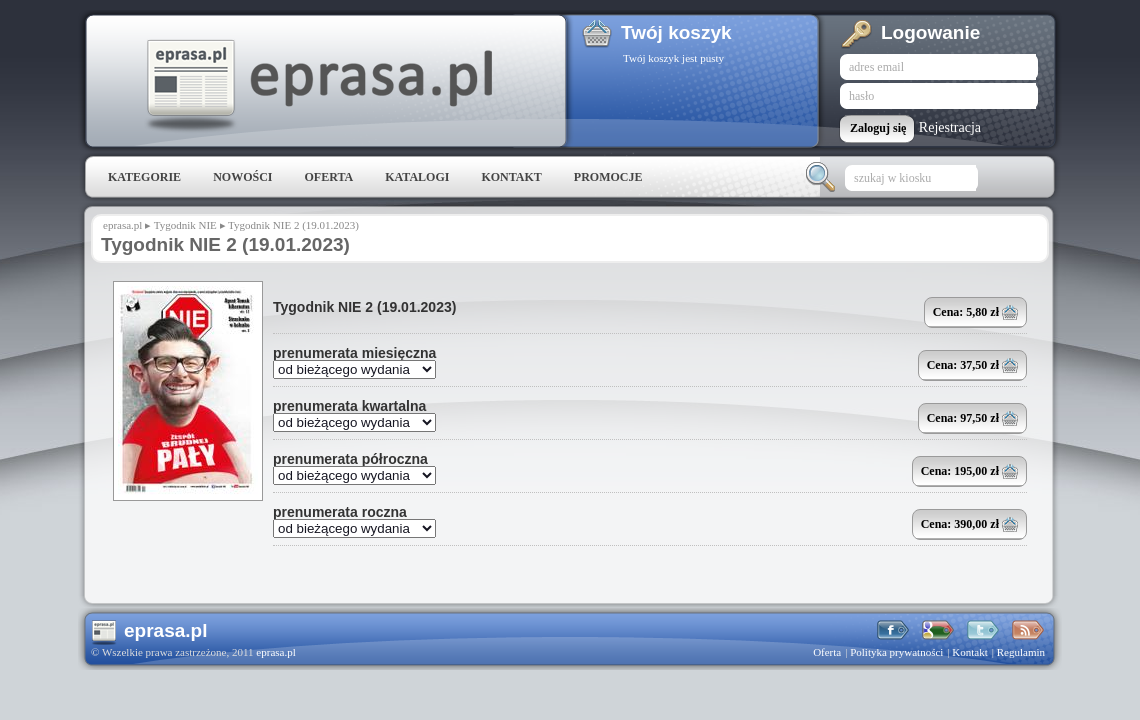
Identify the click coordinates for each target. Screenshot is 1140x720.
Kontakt (511, 177)
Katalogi (417, 177)
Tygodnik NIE (185, 225)
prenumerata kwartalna (349, 406)
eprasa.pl (318, 86)
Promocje (608, 177)
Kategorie (144, 177)
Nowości (242, 177)
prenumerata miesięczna (354, 353)
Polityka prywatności (896, 652)
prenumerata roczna (340, 512)
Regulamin (1021, 652)
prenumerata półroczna (350, 459)
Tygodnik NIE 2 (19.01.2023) (364, 307)
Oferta (328, 177)
